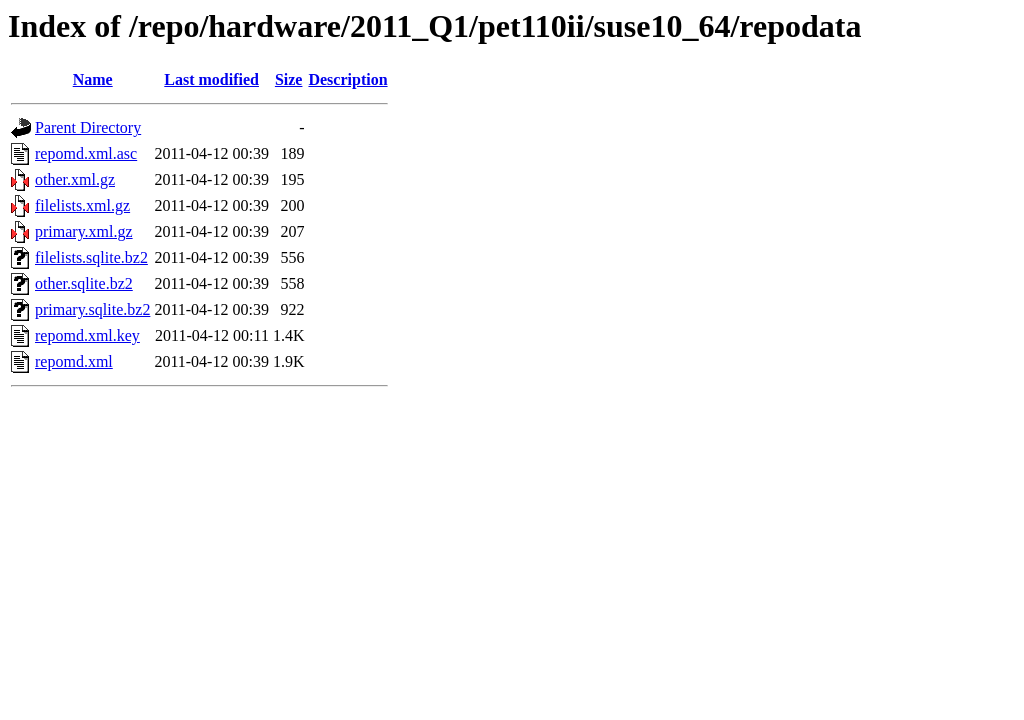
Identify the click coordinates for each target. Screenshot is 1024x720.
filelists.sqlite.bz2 (91, 257)
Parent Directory (88, 127)
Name (93, 79)
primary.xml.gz (84, 231)
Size (289, 79)
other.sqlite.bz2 (84, 283)
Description (347, 79)
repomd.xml (74, 361)
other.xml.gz (75, 179)
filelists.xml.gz (82, 205)
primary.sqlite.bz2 (92, 309)
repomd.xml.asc (86, 153)
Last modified (211, 79)
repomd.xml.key (87, 335)
